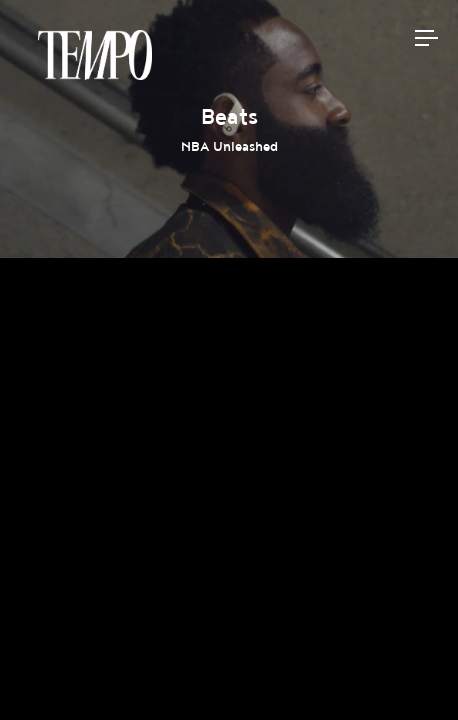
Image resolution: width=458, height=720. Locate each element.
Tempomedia (95, 55)
